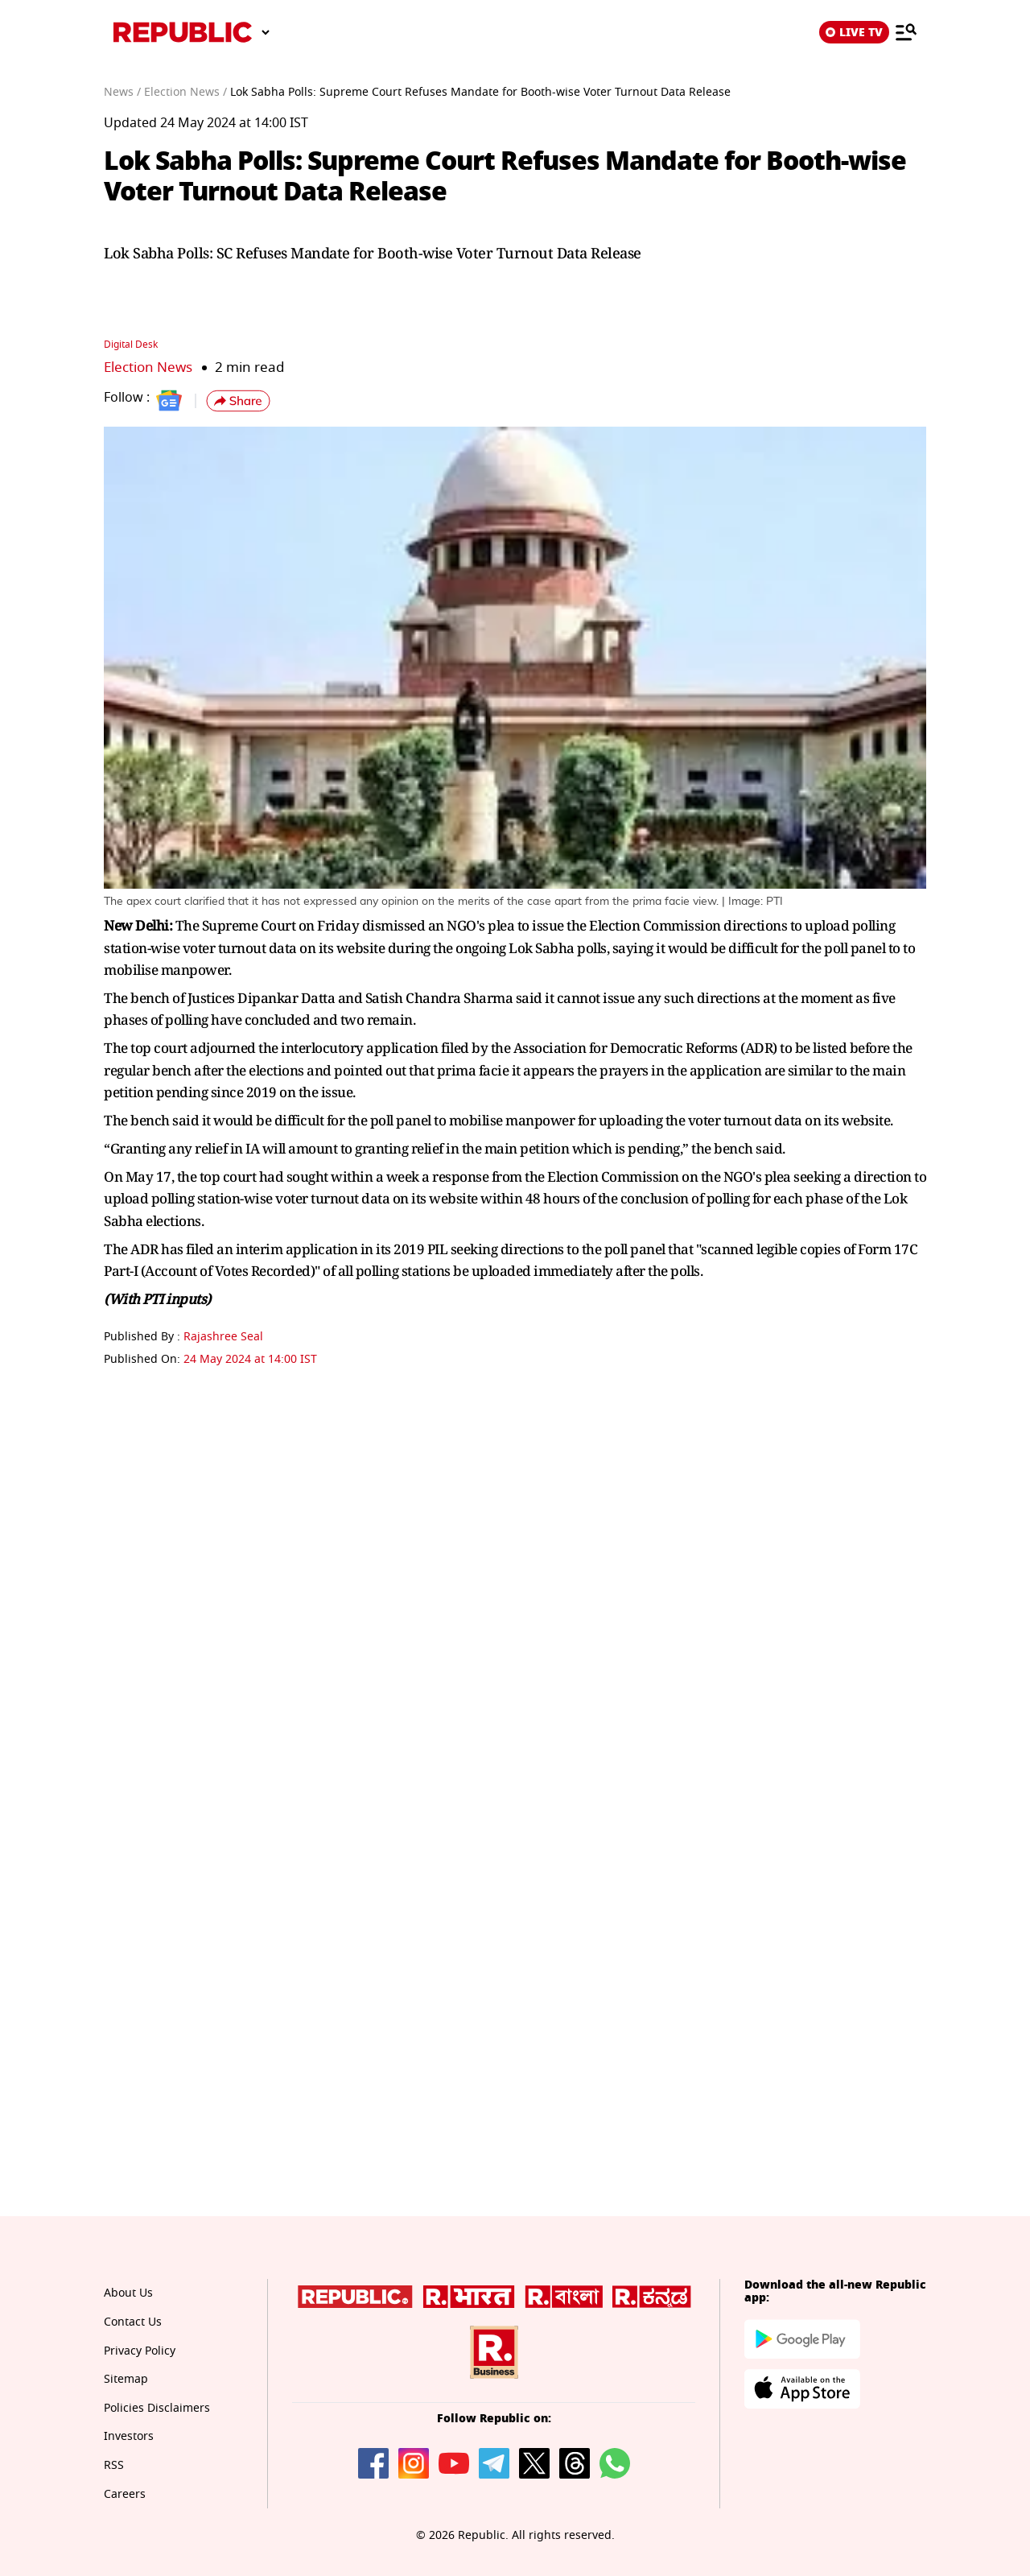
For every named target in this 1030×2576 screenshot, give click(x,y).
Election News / (185, 92)
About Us (128, 2293)
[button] (238, 401)
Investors (129, 2436)
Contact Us (133, 2322)
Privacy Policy (139, 2351)
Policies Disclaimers (157, 2408)
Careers (125, 2494)
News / (122, 92)
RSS (114, 2465)
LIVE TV (854, 32)
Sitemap (126, 2379)
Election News (148, 367)
